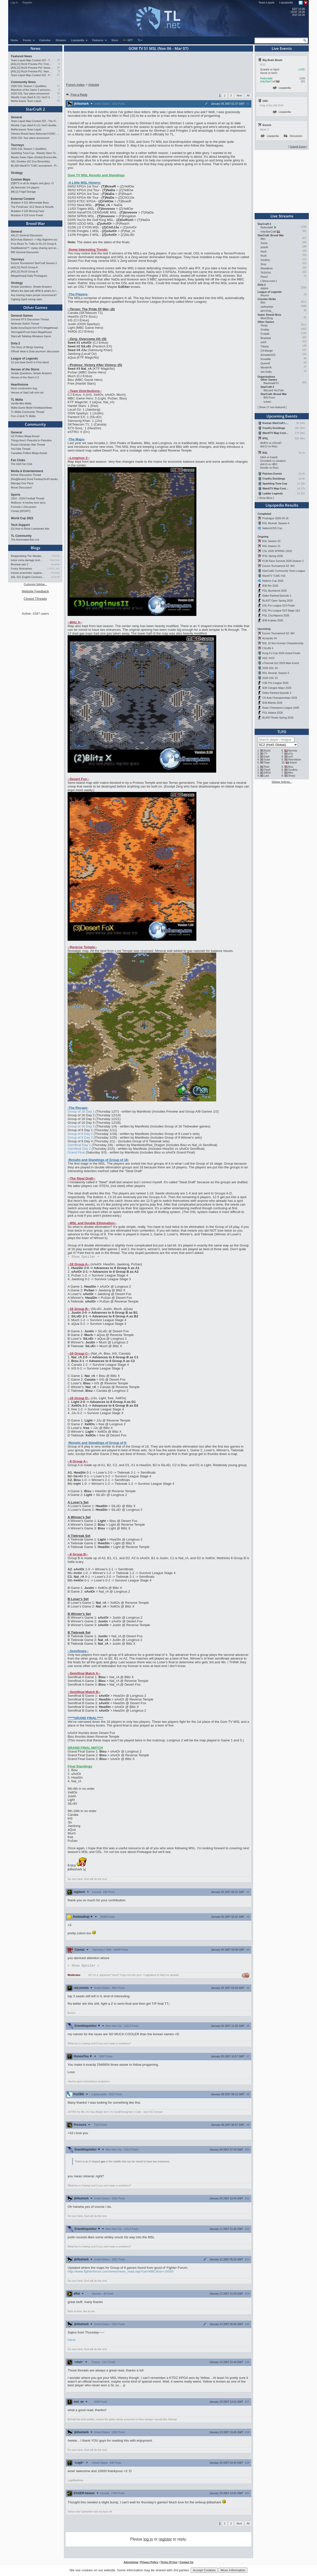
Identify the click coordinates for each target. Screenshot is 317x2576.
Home (14, 40)
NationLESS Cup (272, 528)
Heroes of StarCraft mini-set (27, 392)
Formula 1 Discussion (23, 506)
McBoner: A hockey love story (28, 502)
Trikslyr (265, 346)
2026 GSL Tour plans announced (30, 93)
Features (99, 40)
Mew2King (267, 318)
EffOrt (267, 772)
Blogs (35, 547)
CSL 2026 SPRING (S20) (277, 550)
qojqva (264, 288)
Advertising (131, 2563)
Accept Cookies (204, 2570)
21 (58, 75)
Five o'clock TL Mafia (23, 416)
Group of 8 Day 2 (80, 1134)
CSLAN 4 (267, 648)
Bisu (290, 766)
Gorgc (264, 325)
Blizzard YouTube (274, 390)
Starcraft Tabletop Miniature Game (31, 336)
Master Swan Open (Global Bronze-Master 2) (35, 157)
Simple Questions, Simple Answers (31, 286)
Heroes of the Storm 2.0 (25, 377)
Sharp (291, 775)
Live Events (282, 48)
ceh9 (263, 342)
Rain (266, 766)
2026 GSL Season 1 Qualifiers (29, 86)
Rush (264, 255)
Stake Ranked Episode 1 (276, 595)
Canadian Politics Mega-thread (29, 453)
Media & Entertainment (27, 471)
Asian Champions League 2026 (280, 707)
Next (239, 95)
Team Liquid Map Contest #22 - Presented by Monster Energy (32, 75)
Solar (267, 759)
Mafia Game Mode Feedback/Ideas (31, 407)
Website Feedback (35, 591)
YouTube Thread (20, 448)
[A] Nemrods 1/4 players (25, 187)
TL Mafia (17, 399)
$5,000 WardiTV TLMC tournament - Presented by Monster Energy (35, 165)
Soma (264, 243)
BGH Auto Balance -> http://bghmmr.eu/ (34, 239)
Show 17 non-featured (272, 407)
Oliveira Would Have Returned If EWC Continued (35, 133)
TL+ (140, 40)
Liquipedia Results (281, 505)
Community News (23, 82)
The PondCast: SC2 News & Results (32, 206)
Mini (263, 238)
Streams (60, 40)
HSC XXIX (268, 658)
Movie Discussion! (21, 487)
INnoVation (294, 759)
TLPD (281, 731)
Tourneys (17, 145)
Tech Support (20, 525)
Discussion (293, 135)
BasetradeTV (271, 383)
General (16, 117)
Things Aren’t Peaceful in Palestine (31, 440)
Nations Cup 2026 (272, 580)
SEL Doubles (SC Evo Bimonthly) (30, 161)
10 (58, 67)
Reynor (265, 295)
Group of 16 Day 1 (81, 1111)
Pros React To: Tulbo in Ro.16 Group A (33, 243)
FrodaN (265, 333)
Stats (267, 762)
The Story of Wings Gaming (27, 347)
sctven (267, 401)
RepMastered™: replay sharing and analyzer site (35, 247)
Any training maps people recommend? (34, 295)
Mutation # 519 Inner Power (27, 215)
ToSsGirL (266, 272)
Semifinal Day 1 (79, 1145)
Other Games (35, 307)
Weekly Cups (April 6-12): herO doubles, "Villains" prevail (32, 97)
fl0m (263, 302)
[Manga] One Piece (22, 483)
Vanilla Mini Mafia (21, 403)
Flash (267, 769)
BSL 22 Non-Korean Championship (282, 643)
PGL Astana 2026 (272, 712)
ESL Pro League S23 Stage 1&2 (281, 610)
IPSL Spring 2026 (272, 555)
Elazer (293, 762)
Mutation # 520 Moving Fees (27, 211)
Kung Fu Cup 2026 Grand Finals (281, 653)
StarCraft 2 (35, 109)
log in (148, 2540)
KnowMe (266, 359)
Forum (29, 40)
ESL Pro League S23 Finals (278, 605)
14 (58, 60)
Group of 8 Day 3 (80, 1137)
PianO (264, 276)
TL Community (21, 536)
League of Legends (24, 358)
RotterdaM (266, 78)
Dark (267, 756)
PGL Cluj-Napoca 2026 (275, 615)
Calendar (45, 40)
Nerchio (292, 750)
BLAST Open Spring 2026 (277, 600)
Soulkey (265, 259)
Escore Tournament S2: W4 (278, 633)
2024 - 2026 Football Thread (27, 498)
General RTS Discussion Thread (30, 319)
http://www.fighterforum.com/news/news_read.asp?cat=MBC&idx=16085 (120, 2272)
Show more (268, 280)
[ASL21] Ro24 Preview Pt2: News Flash (32, 67)
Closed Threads (35, 599)
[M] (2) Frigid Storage (23, 191)
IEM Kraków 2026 (272, 620)
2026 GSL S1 (270, 677)
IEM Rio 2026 (270, 585)
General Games (22, 315)
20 (58, 100)
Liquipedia (286, 2)
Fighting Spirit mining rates (26, 299)
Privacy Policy (149, 2563)
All (248, 95)
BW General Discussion (25, 252)
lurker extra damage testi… (27, 560)
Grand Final (76, 1152)
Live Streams (281, 215)
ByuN (267, 750)
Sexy (263, 264)
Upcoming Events (281, 416)
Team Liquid (266, 2)
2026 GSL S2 (270, 668)
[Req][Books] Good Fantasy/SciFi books (34, 479)
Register (27, 2)
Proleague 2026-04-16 (275, 518)
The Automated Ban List (25, 539)
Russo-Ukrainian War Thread (28, 444)
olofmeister (267, 306)
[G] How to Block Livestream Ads (30, 528)
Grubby (265, 329)
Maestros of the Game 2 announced (32, 89)
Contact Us (186, 2563)
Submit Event (298, 146)
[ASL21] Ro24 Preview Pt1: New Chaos (32, 71)
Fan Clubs (18, 460)
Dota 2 (15, 343)
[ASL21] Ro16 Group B (24, 271)
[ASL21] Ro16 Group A (24, 267)
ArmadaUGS (268, 354)
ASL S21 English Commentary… (28, 577)
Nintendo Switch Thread (25, 323)
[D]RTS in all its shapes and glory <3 (32, 183)
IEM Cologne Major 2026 (276, 687)
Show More (265, 497)
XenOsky (55, 573)
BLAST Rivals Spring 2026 (277, 717)
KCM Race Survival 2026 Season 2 (283, 560)
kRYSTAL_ (267, 310)
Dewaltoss (267, 268)
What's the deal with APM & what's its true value (35, 290)
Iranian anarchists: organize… (28, 572)
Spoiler (83, 1257)
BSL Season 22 (271, 541)
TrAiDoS (55, 556)
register (165, 2540)
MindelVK (266, 367)
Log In (14, 2)
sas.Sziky (266, 371)
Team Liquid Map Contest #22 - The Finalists (32, 60)
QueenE (265, 363)
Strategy (17, 173)
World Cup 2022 (22, 518)
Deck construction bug (24, 388)
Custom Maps (20, 179)
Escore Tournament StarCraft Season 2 (34, 263)
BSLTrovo (269, 397)
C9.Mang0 (267, 350)
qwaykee (55, 564)
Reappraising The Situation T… (28, 555)
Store (114, 40)
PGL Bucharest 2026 (274, 590)
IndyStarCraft (268, 81)
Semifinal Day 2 (79, 1149)
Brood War (35, 223)
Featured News (21, 56)
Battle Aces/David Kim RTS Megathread (34, 327)
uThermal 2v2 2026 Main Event (280, 663)
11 (58, 86)
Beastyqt (266, 337)
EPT (127, 40)
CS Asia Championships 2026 (279, 697)
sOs (290, 753)
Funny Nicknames (21, 568)
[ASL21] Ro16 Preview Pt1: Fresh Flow (32, 63)
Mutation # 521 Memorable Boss (30, 202)
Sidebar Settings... (282, 782)
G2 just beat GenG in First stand (30, 362)
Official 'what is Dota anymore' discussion (35, 351)
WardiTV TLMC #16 (274, 575)
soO (290, 756)
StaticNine (55, 560)
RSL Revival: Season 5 (275, 672)
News (35, 48)
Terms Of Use (168, 2563)
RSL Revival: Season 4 (275, 523)
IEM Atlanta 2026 (272, 702)
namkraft (55, 577)
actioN (264, 247)
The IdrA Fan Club (21, 463)
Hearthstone (19, 384)
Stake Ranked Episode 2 (276, 692)
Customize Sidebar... (35, 584)
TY (265, 753)
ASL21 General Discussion (26, 235)
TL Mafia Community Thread (27, 411)
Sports (15, 494)
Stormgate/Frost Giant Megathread (31, 332)
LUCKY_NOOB (54, 568)
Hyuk (263, 251)
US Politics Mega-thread (25, 436)
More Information (232, 2570)
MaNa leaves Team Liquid (26, 100)
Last (266, 775)
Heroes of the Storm (25, 369)
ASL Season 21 (271, 546)
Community (35, 424)
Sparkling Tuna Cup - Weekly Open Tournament (35, 153)
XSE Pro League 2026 (275, 682)
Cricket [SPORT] (20, 511)
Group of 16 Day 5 (81, 1126)
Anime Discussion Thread (26, 474)
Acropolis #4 (269, 638)
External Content (23, 199)
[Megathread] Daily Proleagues (29, 275)
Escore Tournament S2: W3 (278, 565)
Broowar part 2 (19, 564)
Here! (72, 2341)
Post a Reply (76, 94)
